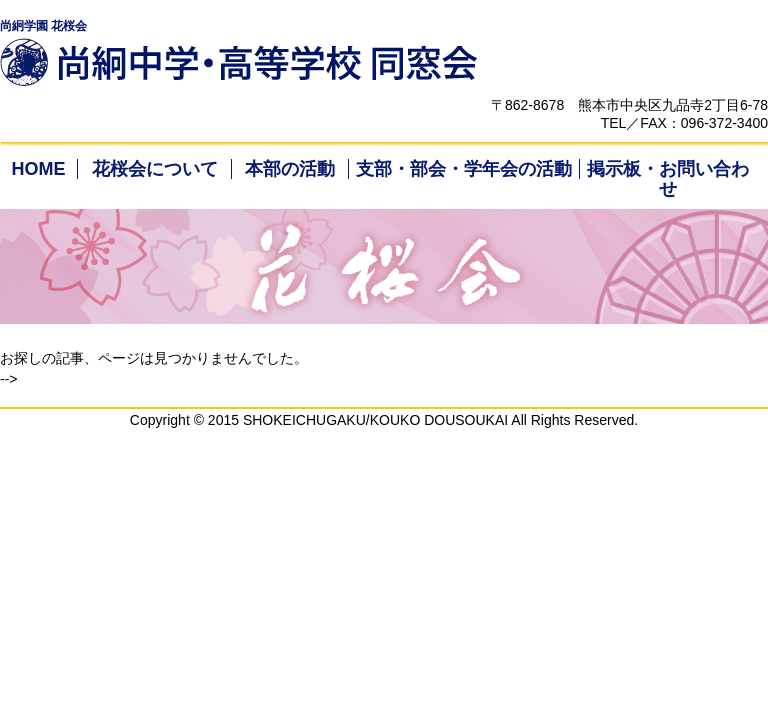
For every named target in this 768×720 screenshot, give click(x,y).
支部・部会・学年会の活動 (464, 169)
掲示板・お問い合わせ (668, 179)
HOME (38, 169)
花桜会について (155, 169)
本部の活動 (290, 169)
